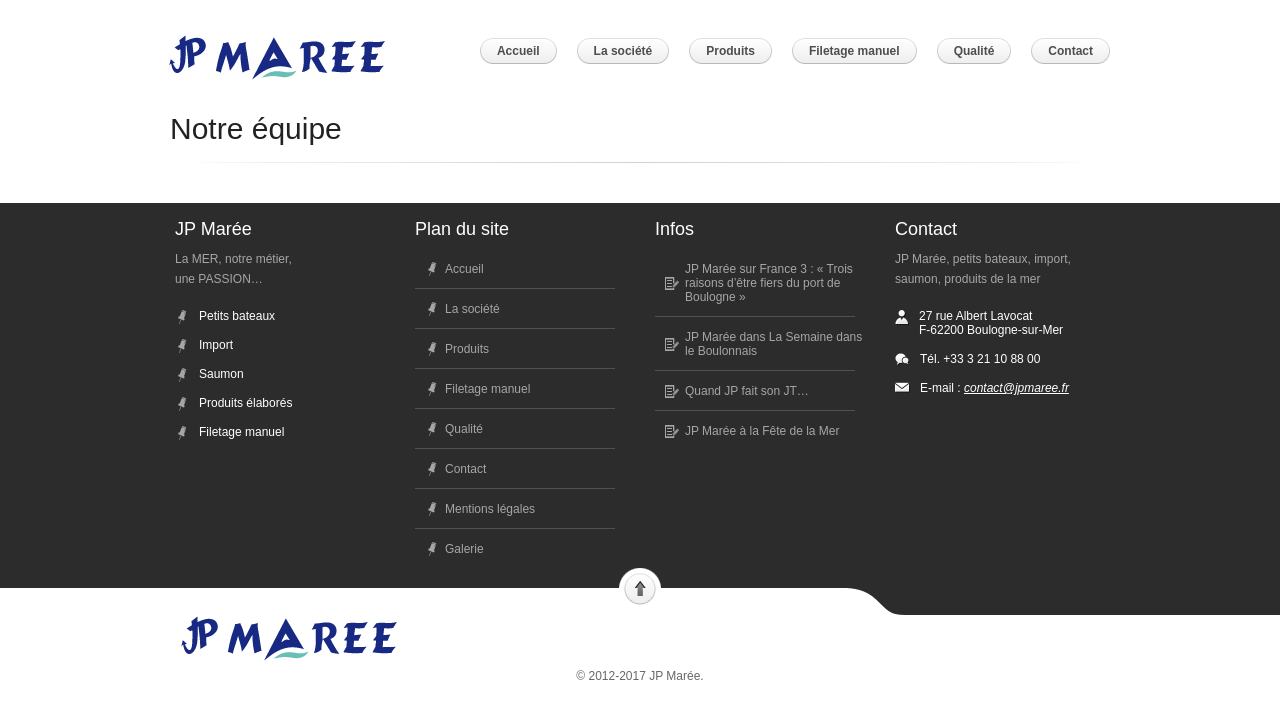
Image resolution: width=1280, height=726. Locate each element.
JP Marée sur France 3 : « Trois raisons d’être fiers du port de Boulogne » (769, 283)
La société (472, 309)
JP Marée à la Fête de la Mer (762, 431)
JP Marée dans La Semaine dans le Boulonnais (773, 344)
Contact (465, 469)
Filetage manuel (487, 389)
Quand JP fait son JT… (747, 391)
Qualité (464, 429)
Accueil (464, 269)
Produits (467, 349)
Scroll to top (640, 587)
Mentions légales (490, 509)
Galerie (464, 549)
